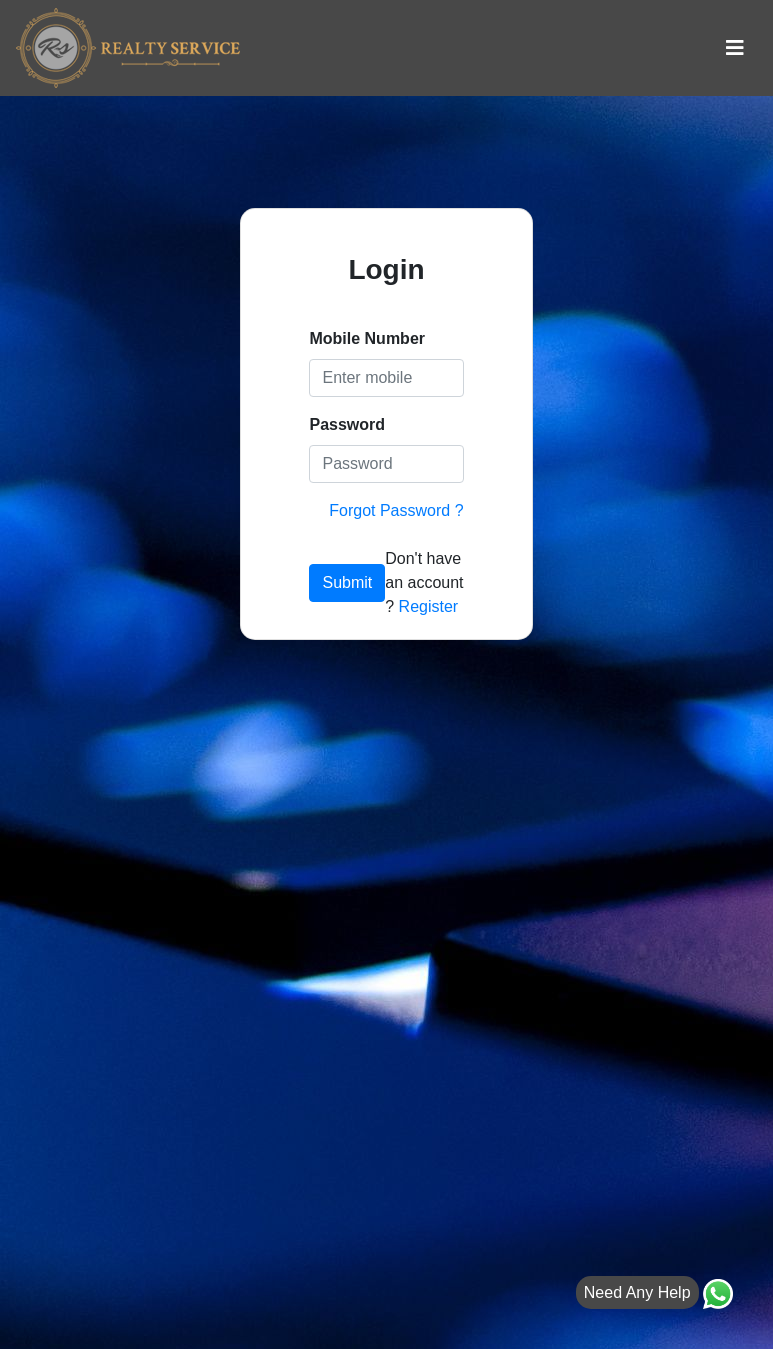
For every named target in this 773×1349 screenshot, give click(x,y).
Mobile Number (367, 338)
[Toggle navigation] (735, 48)
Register (429, 606)
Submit (347, 582)
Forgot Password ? (396, 510)
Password (347, 424)
